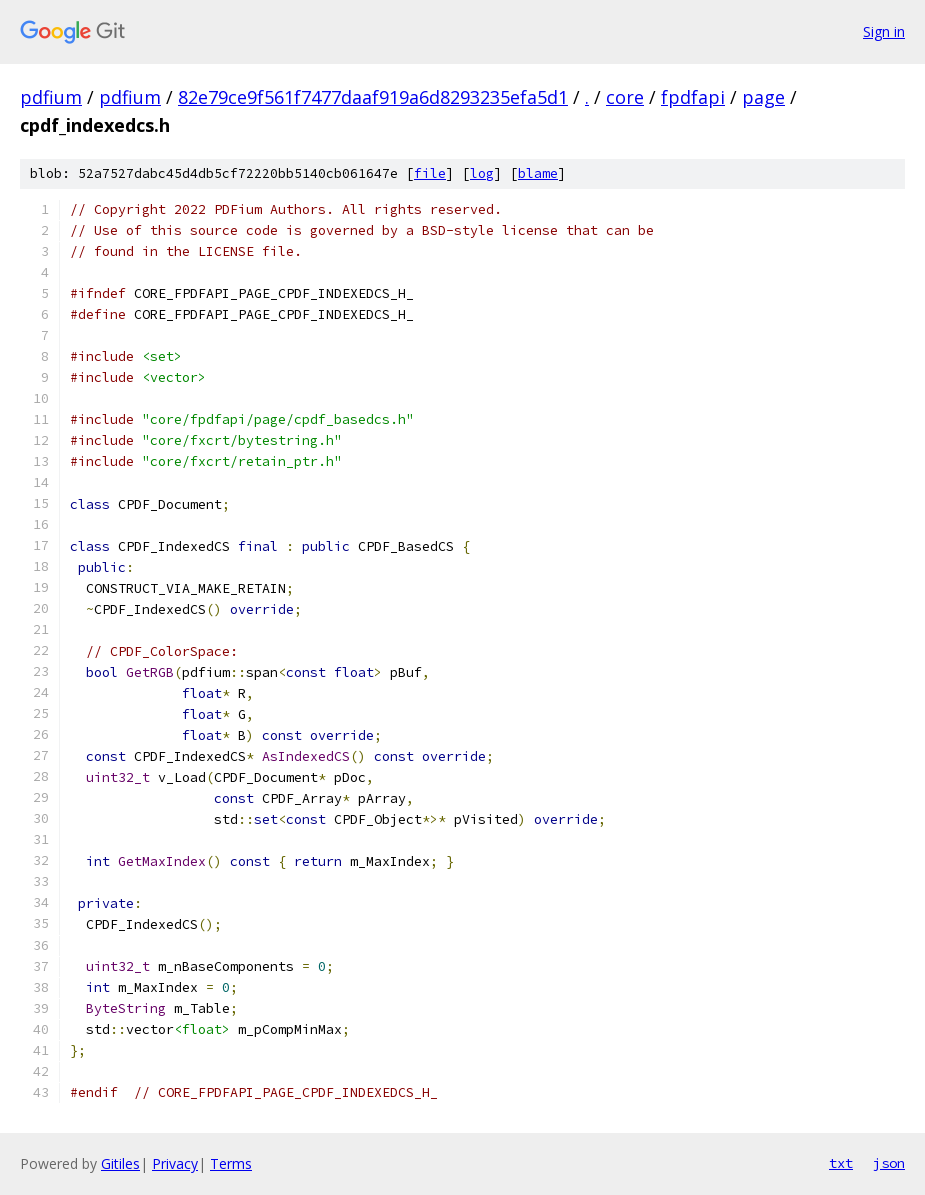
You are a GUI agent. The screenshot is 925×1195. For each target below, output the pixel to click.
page (763, 97)
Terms (231, 1163)
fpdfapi (693, 97)
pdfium (51, 97)
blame (538, 173)
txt (841, 1163)
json (889, 1163)
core (625, 97)
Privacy (175, 1163)
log (482, 173)
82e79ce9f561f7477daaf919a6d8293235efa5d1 (373, 97)
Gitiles (120, 1163)
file (430, 173)
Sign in (884, 31)
